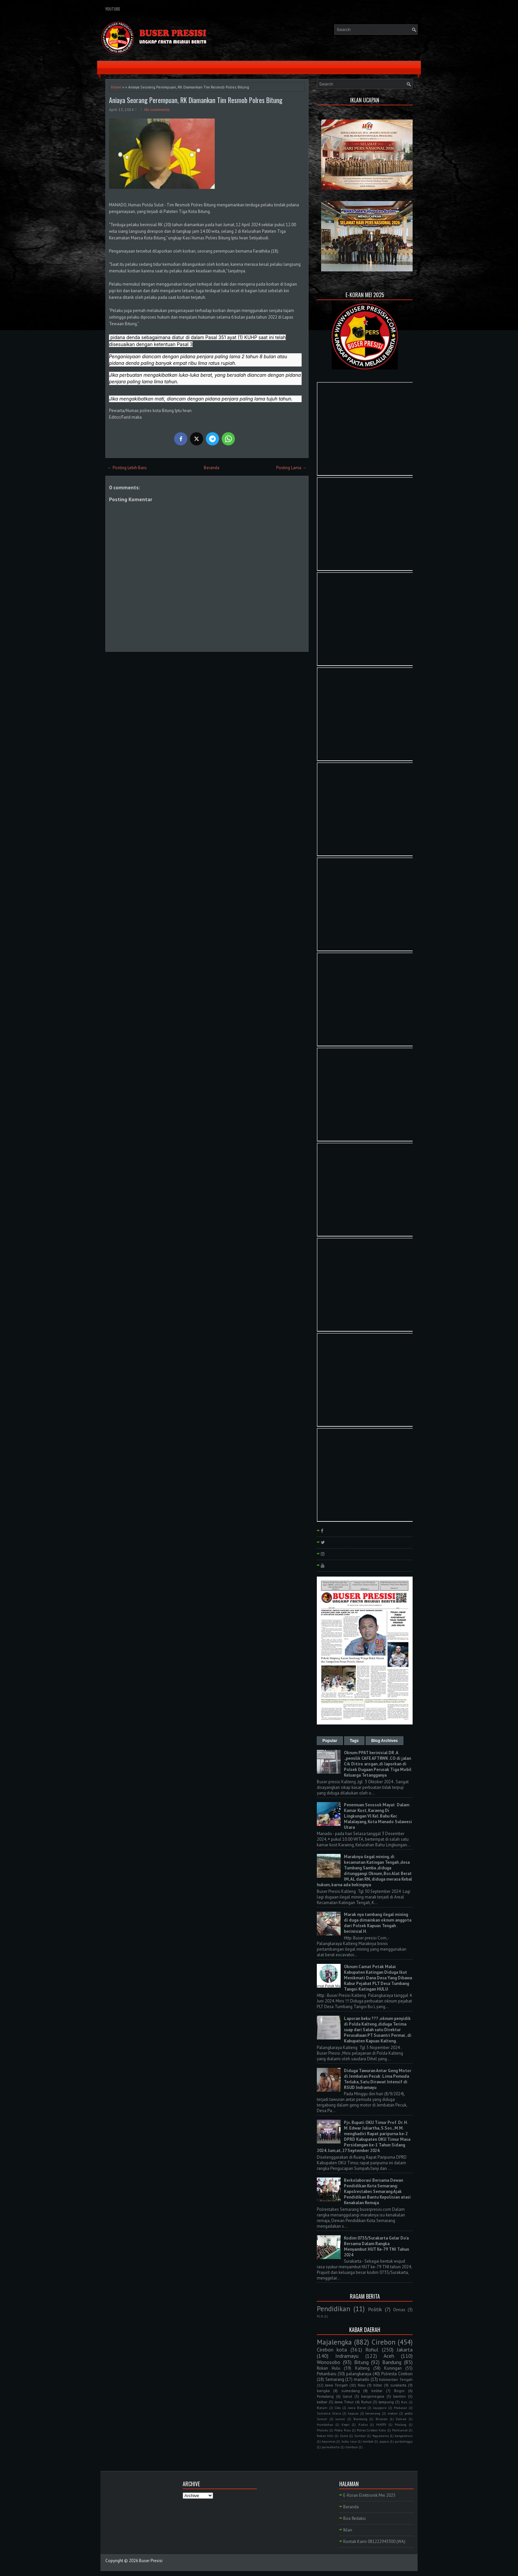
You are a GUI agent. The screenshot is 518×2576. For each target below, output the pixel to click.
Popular (329, 1740)
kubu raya (349, 2441)
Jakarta (405, 2349)
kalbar (322, 2401)
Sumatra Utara (329, 2413)
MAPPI (381, 2424)
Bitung (361, 2362)
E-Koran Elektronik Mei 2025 (369, 2495)
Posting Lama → (291, 467)
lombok (368, 2441)
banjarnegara (372, 2396)
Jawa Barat (357, 2407)
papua (384, 2441)
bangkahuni (404, 2435)
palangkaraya (358, 2374)
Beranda (211, 467)
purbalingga (404, 2441)
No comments (157, 109)
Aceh (389, 2355)
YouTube (112, 9)
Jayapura (380, 2407)
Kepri (346, 2424)
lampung (386, 2401)
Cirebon (383, 2342)
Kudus (363, 2424)
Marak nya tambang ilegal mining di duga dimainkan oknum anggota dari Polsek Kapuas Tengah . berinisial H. (377, 1923)
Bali (404, 2402)
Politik (375, 2309)
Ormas (399, 2310)
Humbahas (325, 2424)
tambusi (352, 2447)
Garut (347, 2396)
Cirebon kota (332, 2349)
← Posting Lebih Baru (127, 467)
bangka (323, 2390)
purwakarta (331, 2447)
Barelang (360, 2419)
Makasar (400, 2407)
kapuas (353, 2413)
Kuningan (393, 2368)
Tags (354, 1740)
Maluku (322, 2430)
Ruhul (366, 2401)
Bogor (399, 2390)
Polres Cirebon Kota (371, 2430)
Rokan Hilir (325, 2435)
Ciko (338, 2407)
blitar (377, 2385)
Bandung (391, 2362)
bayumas (328, 2441)
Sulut (344, 2435)
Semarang (334, 2379)
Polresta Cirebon (397, 2374)
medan (393, 2413)
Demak (401, 2419)
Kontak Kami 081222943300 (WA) (374, 2541)
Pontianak (400, 2430)
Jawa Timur (344, 2401)
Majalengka (334, 2342)
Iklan (347, 2530)
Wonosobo (328, 2362)
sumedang (350, 2390)
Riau (361, 2385)
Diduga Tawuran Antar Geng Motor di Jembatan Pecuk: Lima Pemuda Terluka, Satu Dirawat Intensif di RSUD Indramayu (377, 2079)
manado (361, 2379)
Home (116, 87)
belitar (377, 2390)
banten (399, 2396)
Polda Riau (342, 2430)
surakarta (398, 2385)
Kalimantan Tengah (396, 2379)
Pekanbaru (326, 2374)
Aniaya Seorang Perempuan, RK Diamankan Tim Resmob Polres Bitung (195, 100)
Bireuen (382, 2419)
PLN (320, 2316)
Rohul (371, 2349)
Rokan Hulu (328, 2368)
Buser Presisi (151, 2560)
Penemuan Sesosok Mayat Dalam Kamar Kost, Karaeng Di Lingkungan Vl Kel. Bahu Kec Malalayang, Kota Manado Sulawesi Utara (378, 1816)
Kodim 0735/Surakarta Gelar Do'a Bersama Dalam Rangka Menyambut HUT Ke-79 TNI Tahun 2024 (376, 2246)
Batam (322, 2407)
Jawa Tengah (336, 2385)
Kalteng (362, 2368)
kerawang (372, 2413)
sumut (340, 2419)
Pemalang (325, 2396)
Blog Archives (384, 1740)
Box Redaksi (354, 2518)
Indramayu (346, 2355)
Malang (400, 2424)
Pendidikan (333, 2308)
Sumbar (360, 2435)
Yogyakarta (380, 2435)
